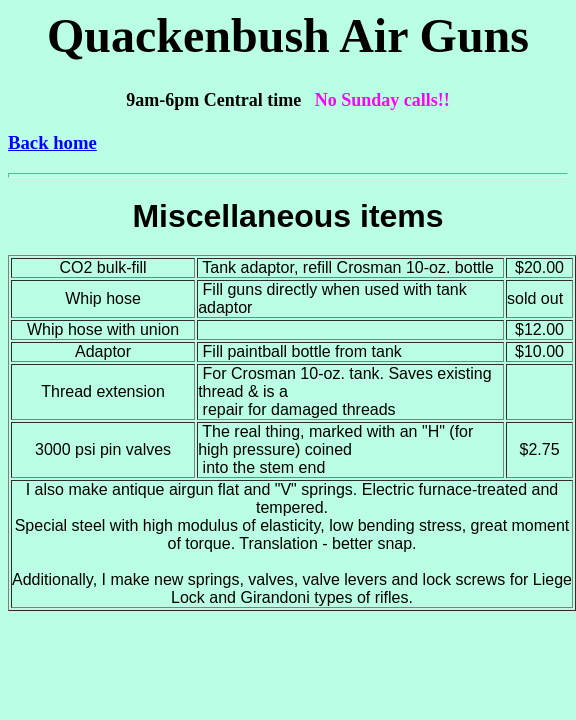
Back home (52, 142)
